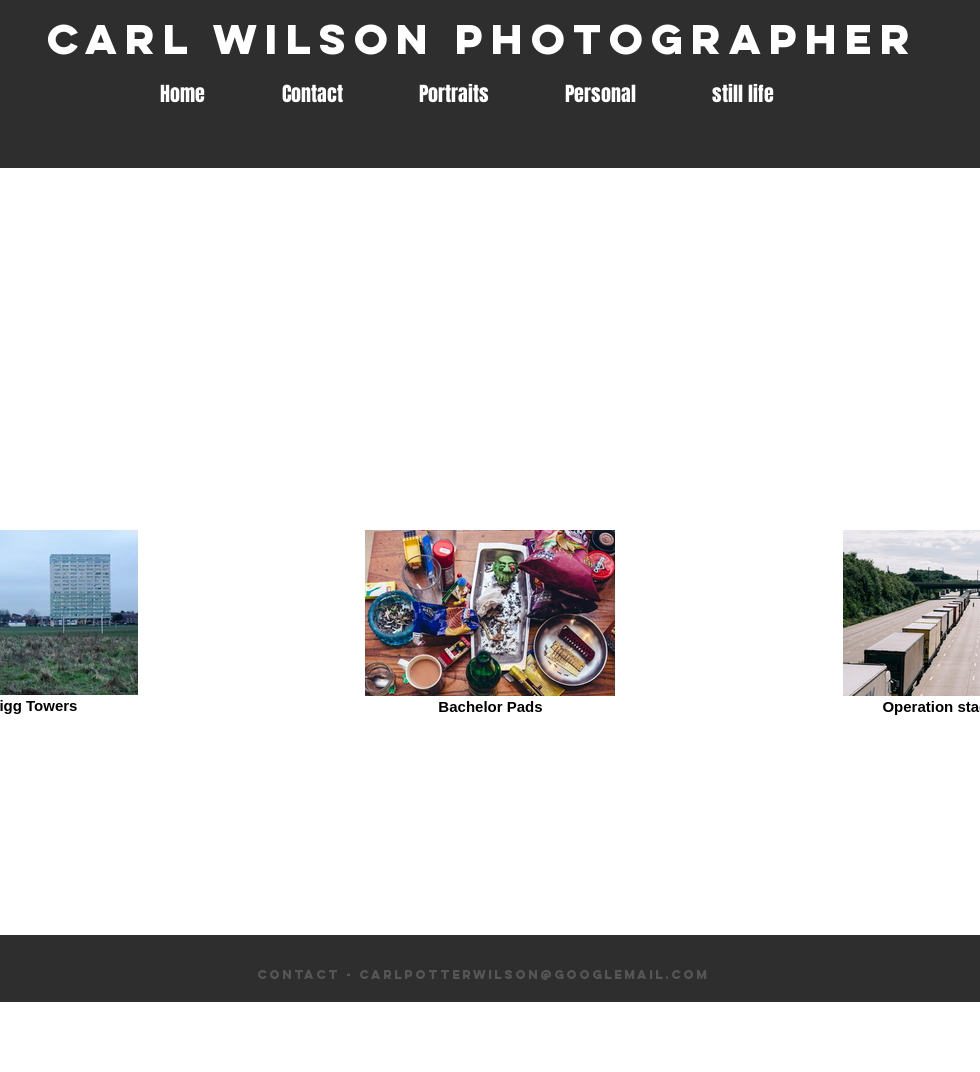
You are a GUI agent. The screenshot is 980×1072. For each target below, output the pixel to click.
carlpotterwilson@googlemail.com (534, 974)
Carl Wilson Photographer (482, 38)
